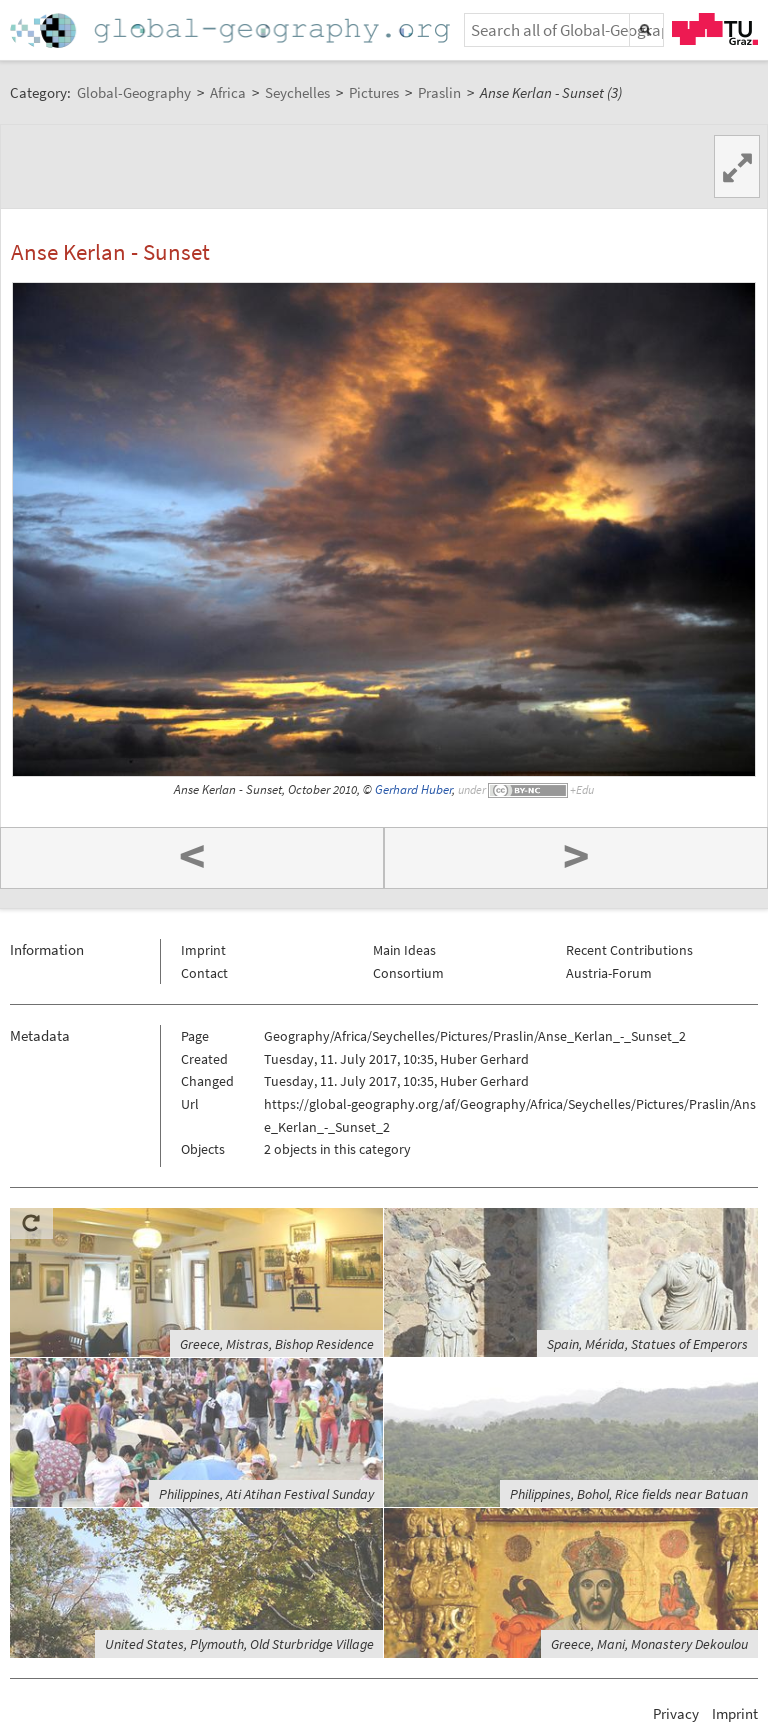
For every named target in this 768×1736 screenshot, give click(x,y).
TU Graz (715, 29)
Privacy (676, 1713)
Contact (204, 973)
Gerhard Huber (413, 789)
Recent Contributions (629, 950)
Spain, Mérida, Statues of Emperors (647, 1344)
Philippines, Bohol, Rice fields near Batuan (629, 1494)
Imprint (203, 950)
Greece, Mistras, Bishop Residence (277, 1344)
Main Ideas (404, 950)
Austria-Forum (609, 973)
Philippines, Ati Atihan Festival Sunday (266, 1494)
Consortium (408, 973)
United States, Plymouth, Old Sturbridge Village (239, 1644)
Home (232, 30)
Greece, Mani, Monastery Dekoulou (649, 1644)
